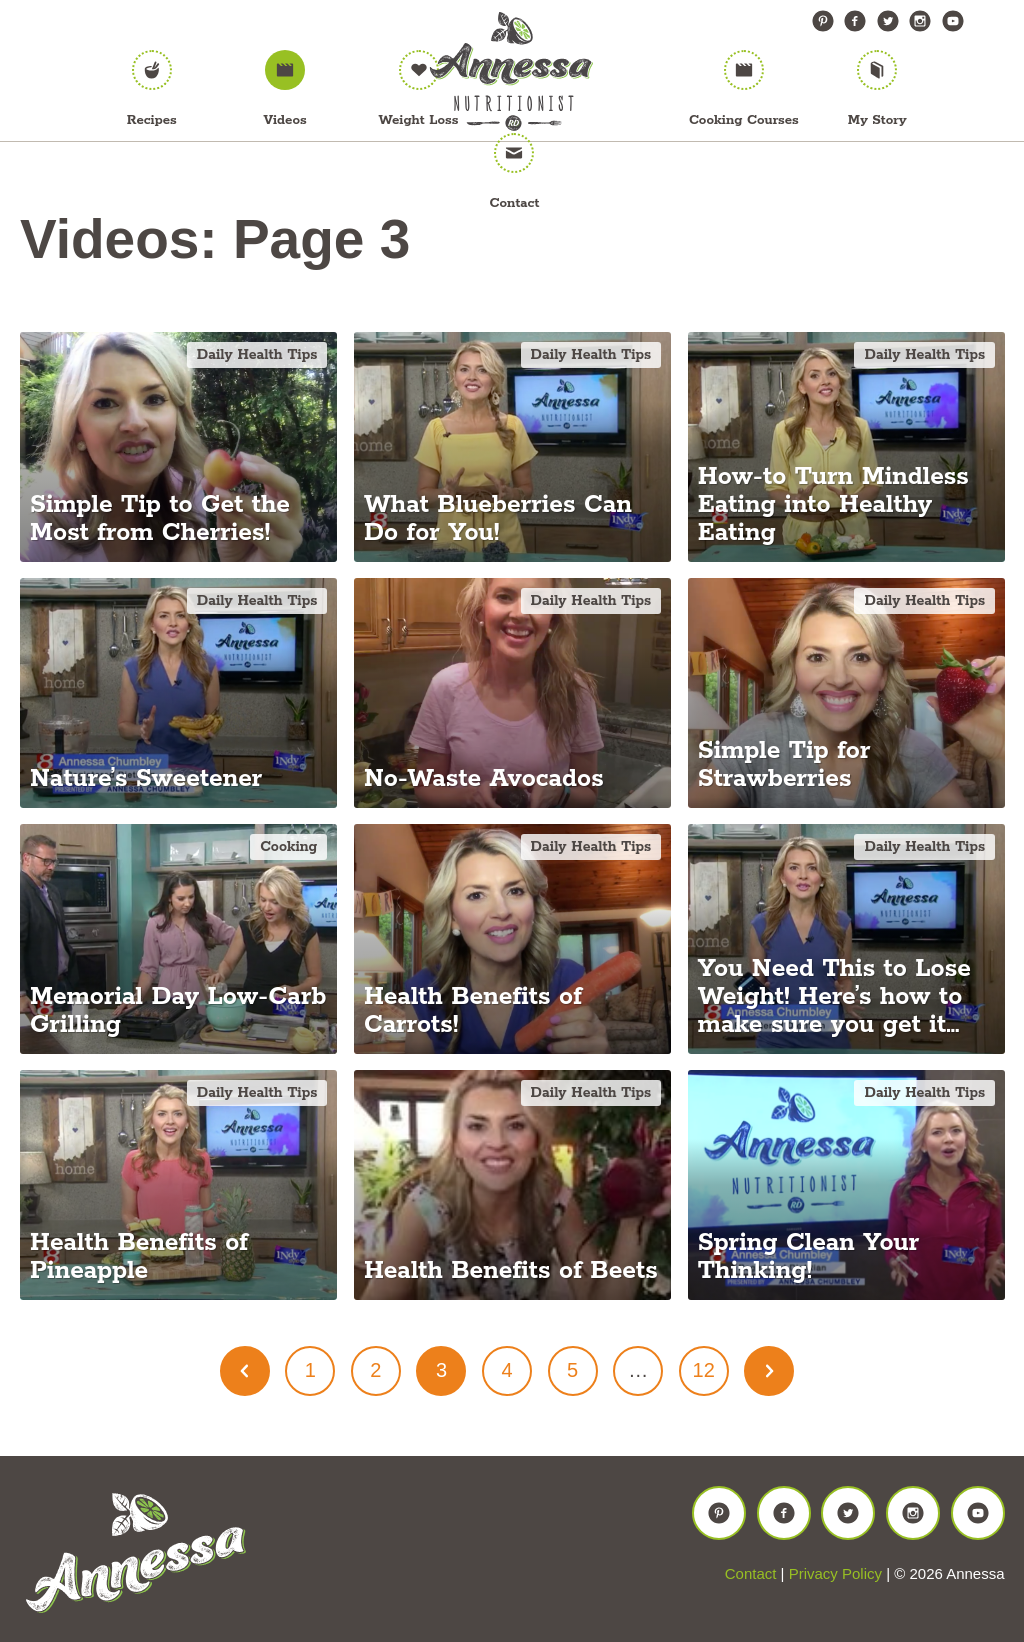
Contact (515, 203)
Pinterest (823, 21)
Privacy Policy (835, 1573)
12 (704, 1370)
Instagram (920, 21)
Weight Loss (419, 120)
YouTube (953, 21)
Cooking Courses (744, 120)
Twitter (888, 21)
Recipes (152, 120)
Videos (285, 120)
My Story (877, 120)
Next (769, 1371)
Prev (245, 1371)
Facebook (855, 21)
